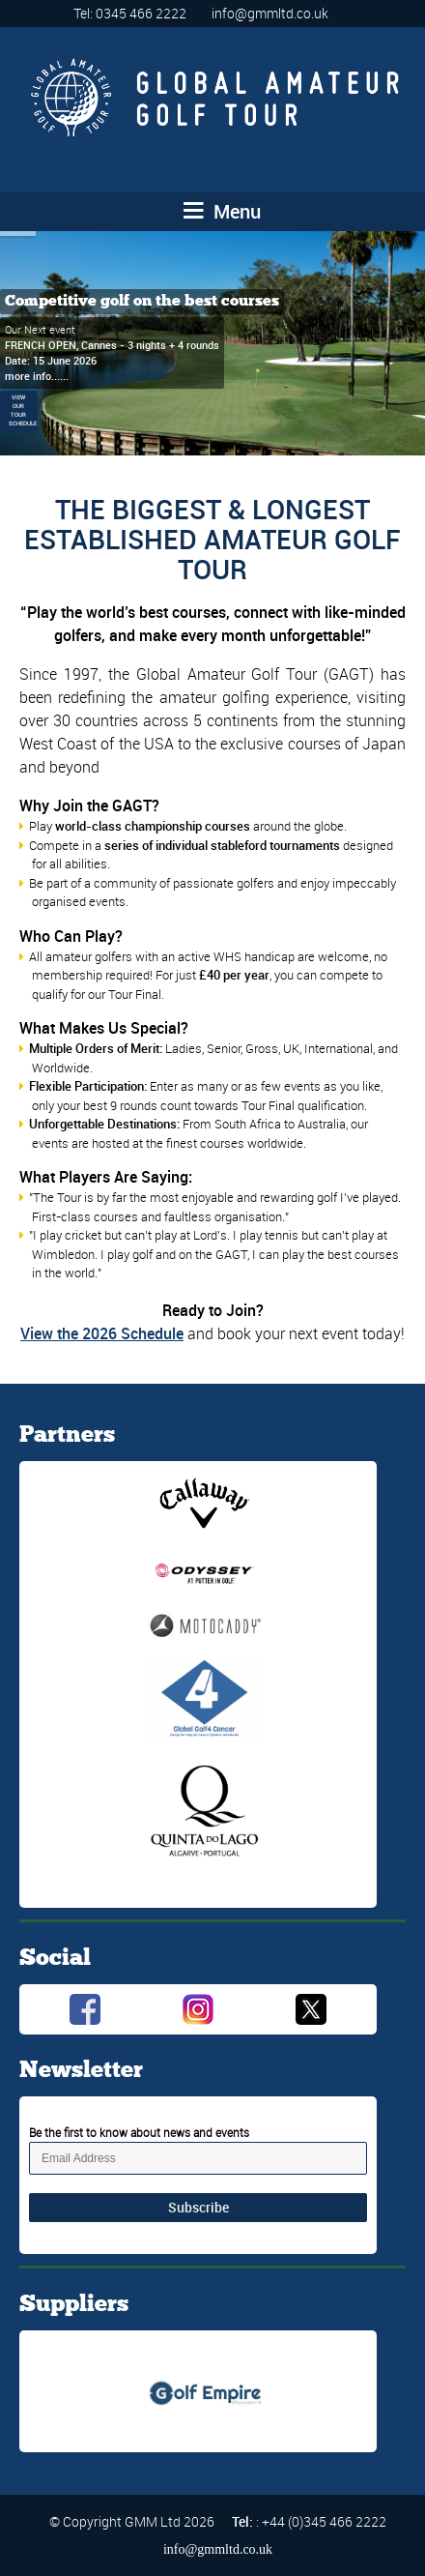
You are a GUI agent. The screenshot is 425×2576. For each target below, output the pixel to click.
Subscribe (198, 2207)
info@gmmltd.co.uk (270, 13)
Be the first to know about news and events (139, 2132)
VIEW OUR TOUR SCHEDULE (23, 411)
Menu (222, 211)
